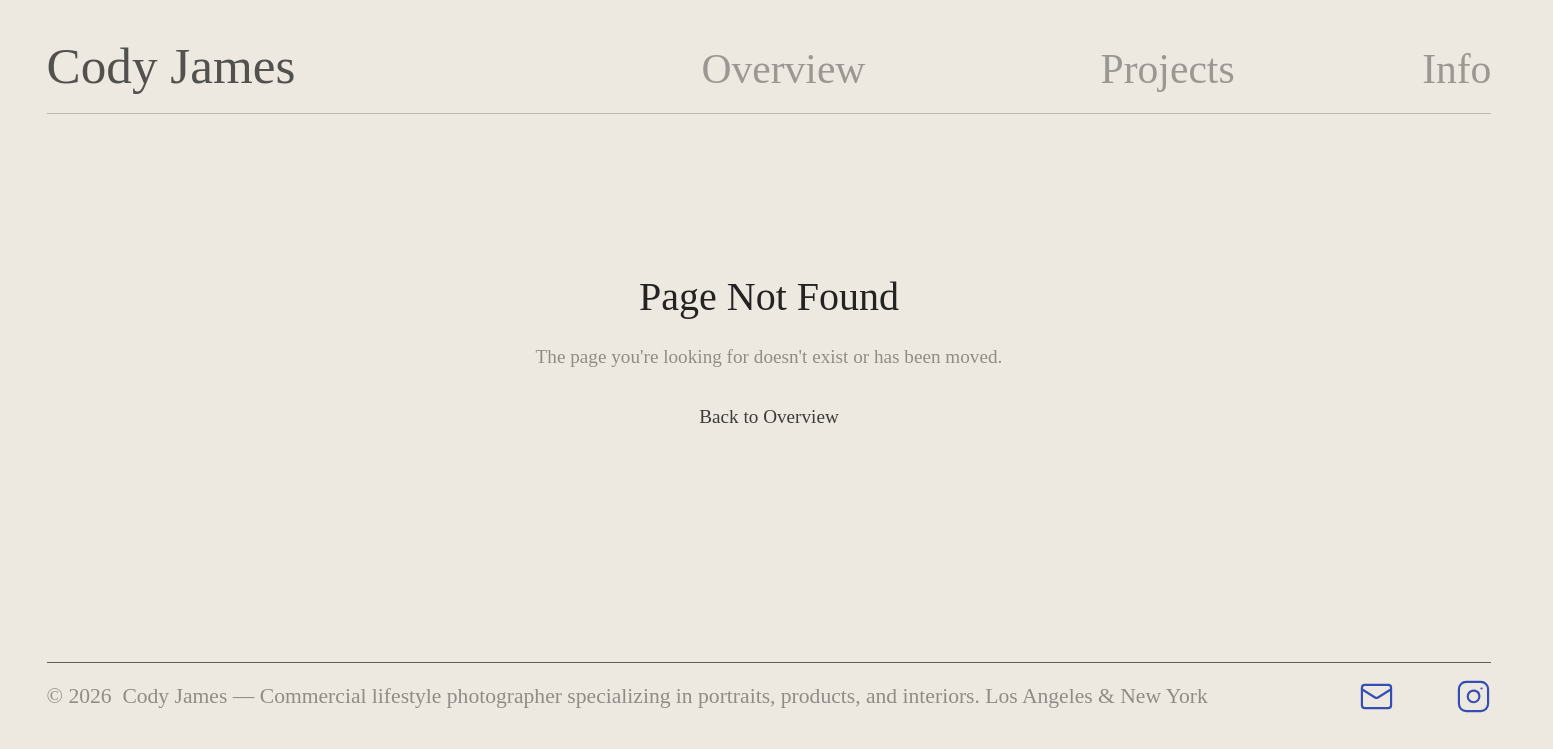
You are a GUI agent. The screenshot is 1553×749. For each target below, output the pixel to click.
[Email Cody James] (1376, 696)
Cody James (171, 65)
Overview (783, 69)
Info (1456, 69)
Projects (1168, 69)
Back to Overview (769, 416)
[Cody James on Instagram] (1473, 696)
